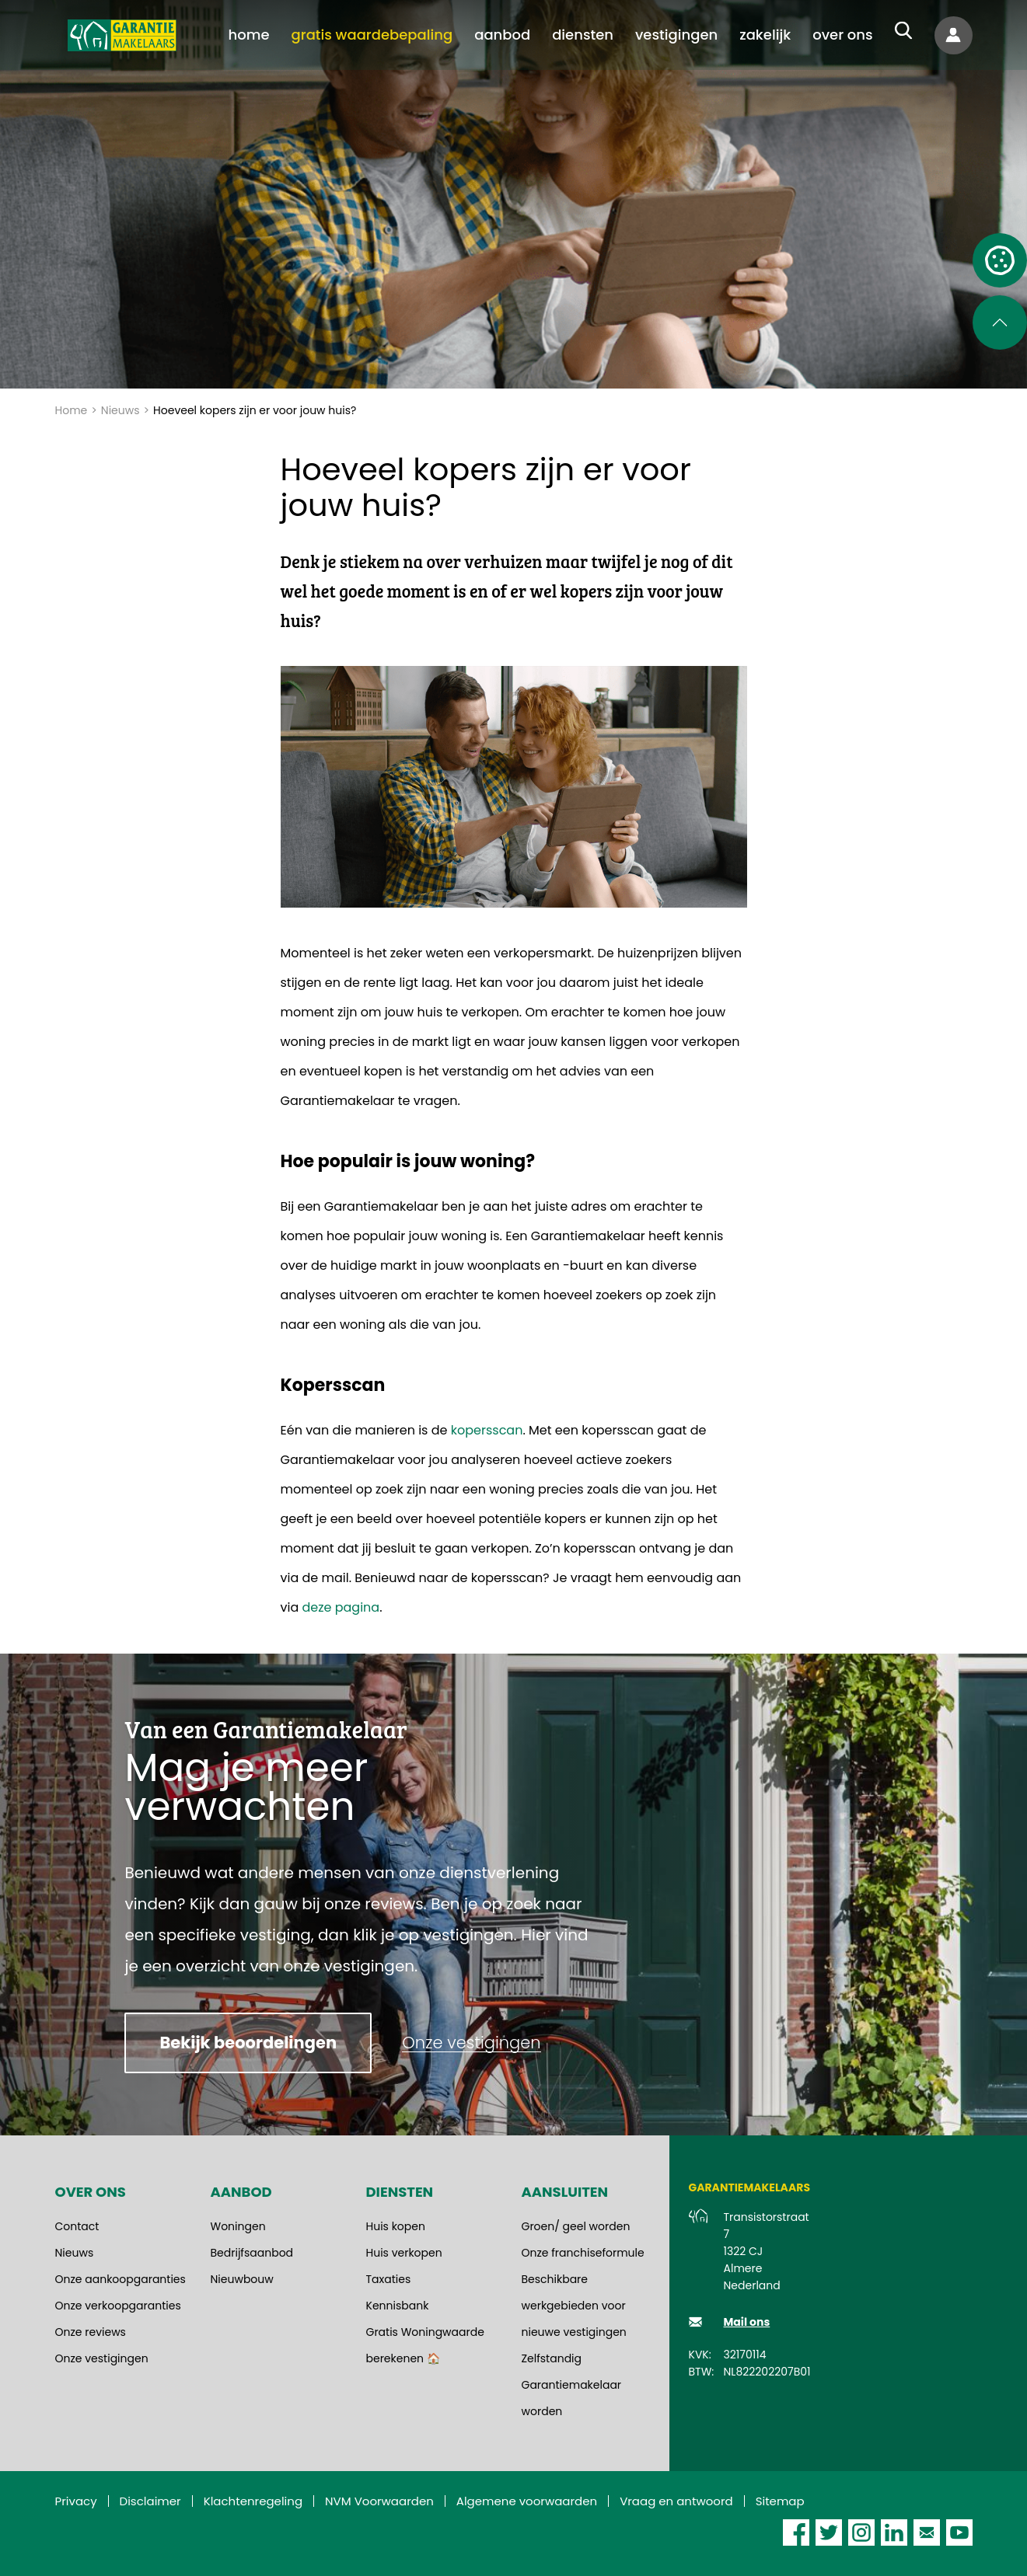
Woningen (238, 2226)
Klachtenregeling (253, 2501)
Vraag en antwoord (676, 2501)
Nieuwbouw (242, 2279)
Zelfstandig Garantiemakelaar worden (572, 2385)
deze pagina (341, 1607)
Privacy (76, 2501)
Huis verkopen (404, 2253)
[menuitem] (249, 35)
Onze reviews (90, 2332)
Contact (77, 2226)
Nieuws (120, 410)
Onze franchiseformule (583, 2253)
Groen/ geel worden (576, 2226)
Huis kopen (395, 2226)
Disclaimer (150, 2501)
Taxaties (388, 2279)
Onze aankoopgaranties (120, 2279)
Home (71, 410)
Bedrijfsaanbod (252, 2253)
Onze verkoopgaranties (118, 2305)
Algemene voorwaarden (526, 2501)
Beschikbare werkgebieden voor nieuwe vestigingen (574, 2305)
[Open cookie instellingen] (1000, 260)
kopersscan (484, 1430)
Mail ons (747, 2322)
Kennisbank (397, 2305)
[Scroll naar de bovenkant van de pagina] (1000, 322)
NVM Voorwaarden (379, 2501)
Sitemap (780, 2501)
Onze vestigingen (101, 2358)
